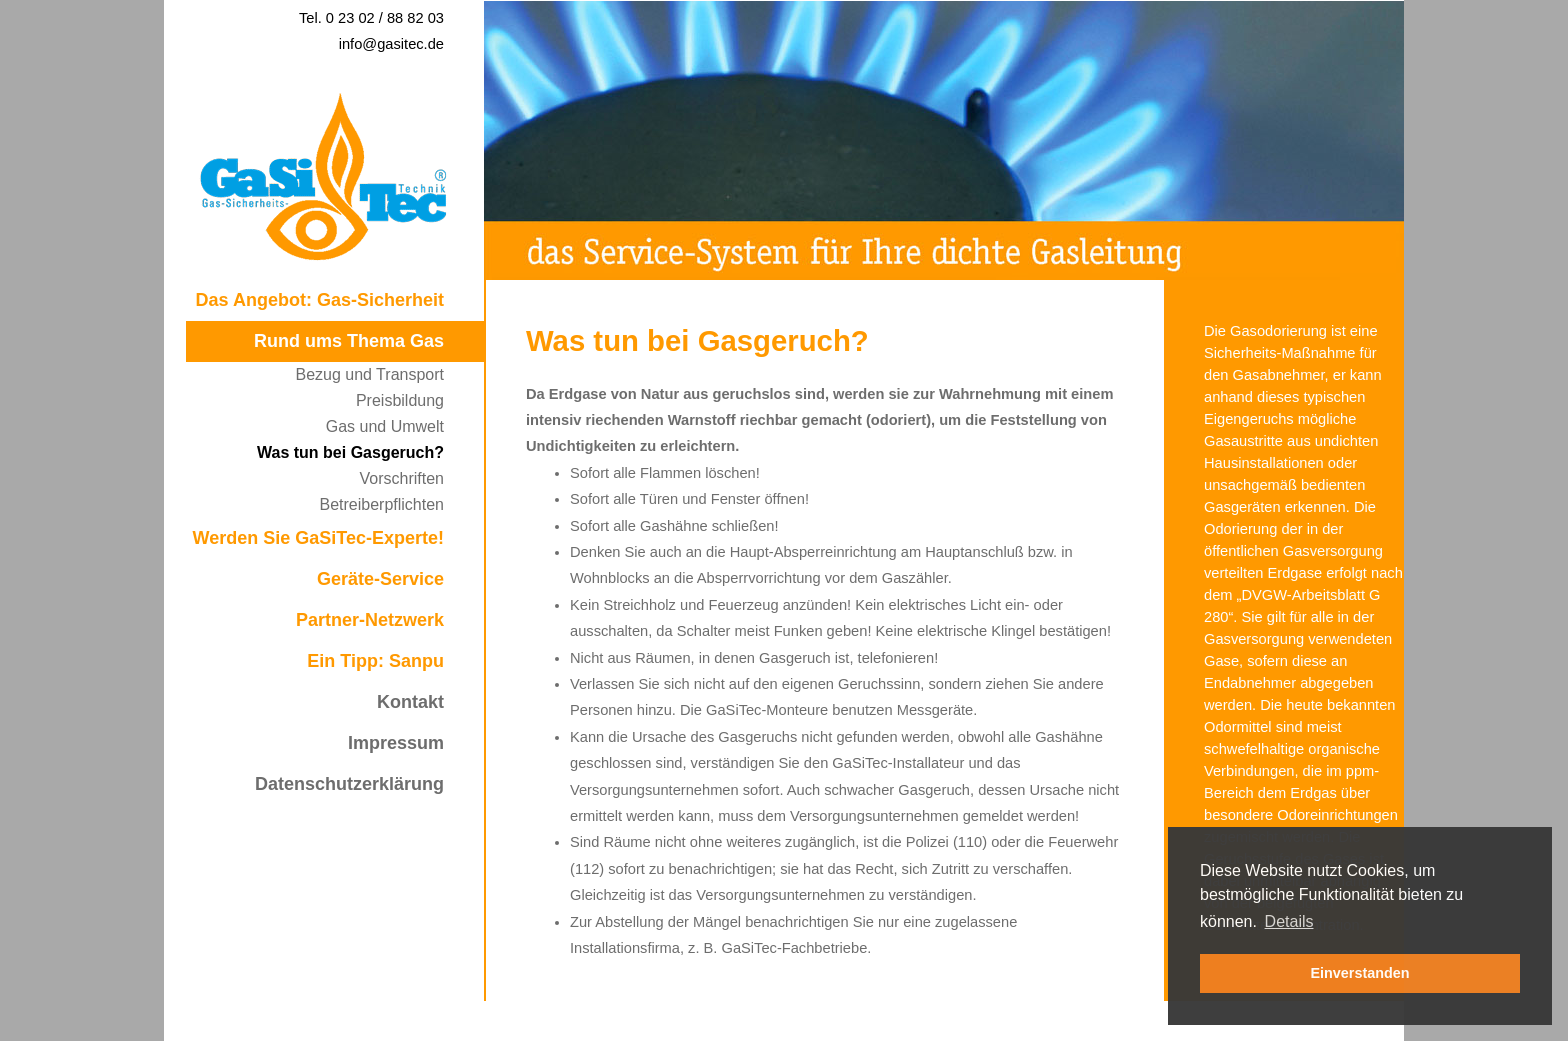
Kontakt (410, 702)
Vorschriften (402, 478)
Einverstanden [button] (1359, 973)
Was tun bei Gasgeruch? (350, 452)
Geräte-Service (380, 579)
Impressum (396, 743)
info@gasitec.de (391, 44)
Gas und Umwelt (385, 426)
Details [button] (1289, 921)
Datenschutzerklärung (349, 784)
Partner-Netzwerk (370, 620)
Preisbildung (400, 400)
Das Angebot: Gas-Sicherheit (320, 300)
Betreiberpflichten (381, 504)
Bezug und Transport (369, 374)
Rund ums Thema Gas (349, 341)
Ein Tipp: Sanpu (375, 661)
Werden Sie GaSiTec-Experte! (318, 538)
